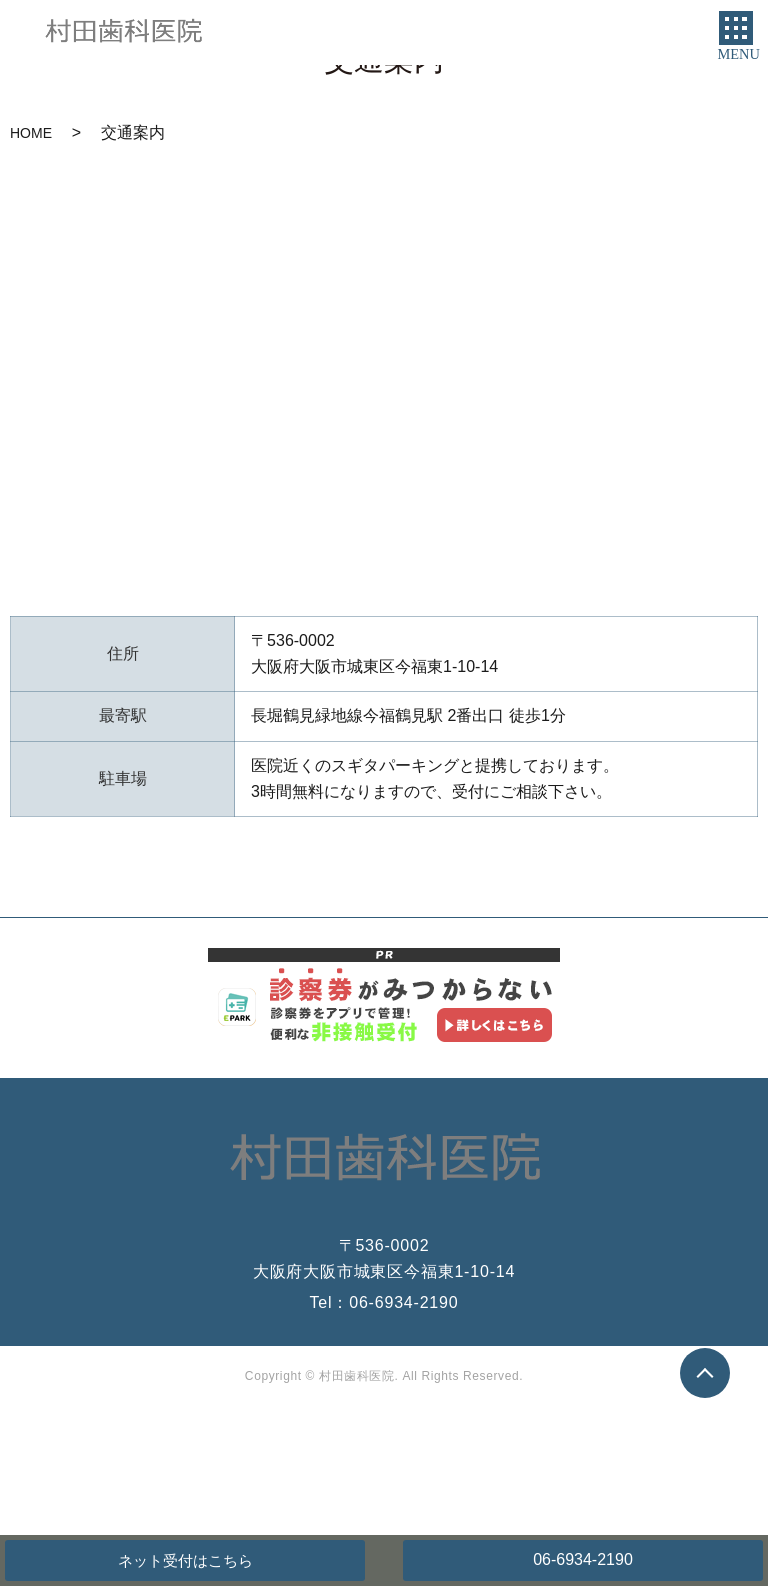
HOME (31, 133)
